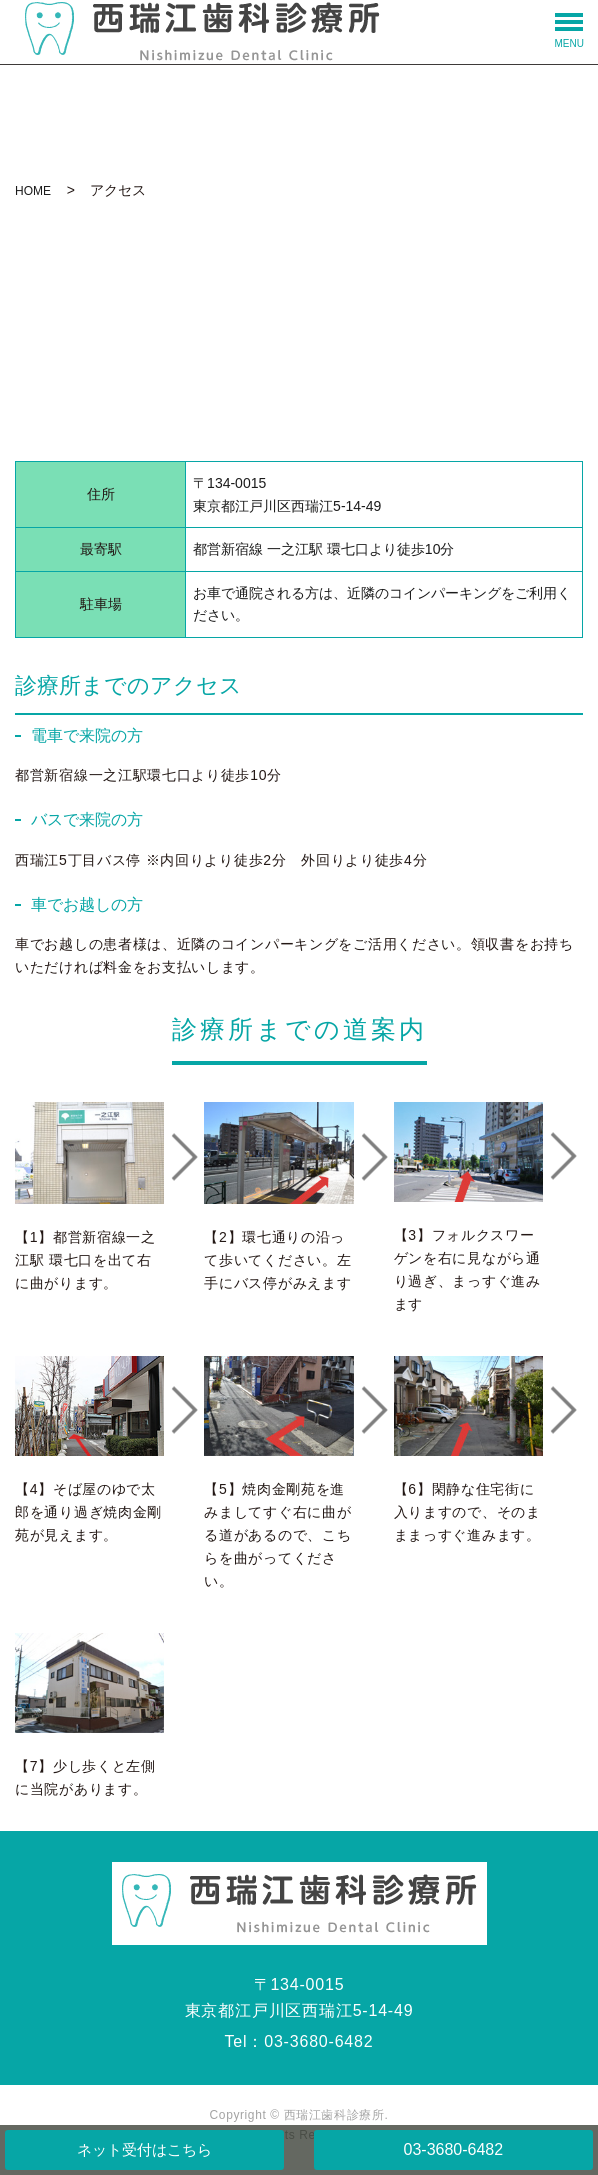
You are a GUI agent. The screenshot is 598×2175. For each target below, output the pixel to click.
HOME (33, 191)
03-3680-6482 (454, 2149)
